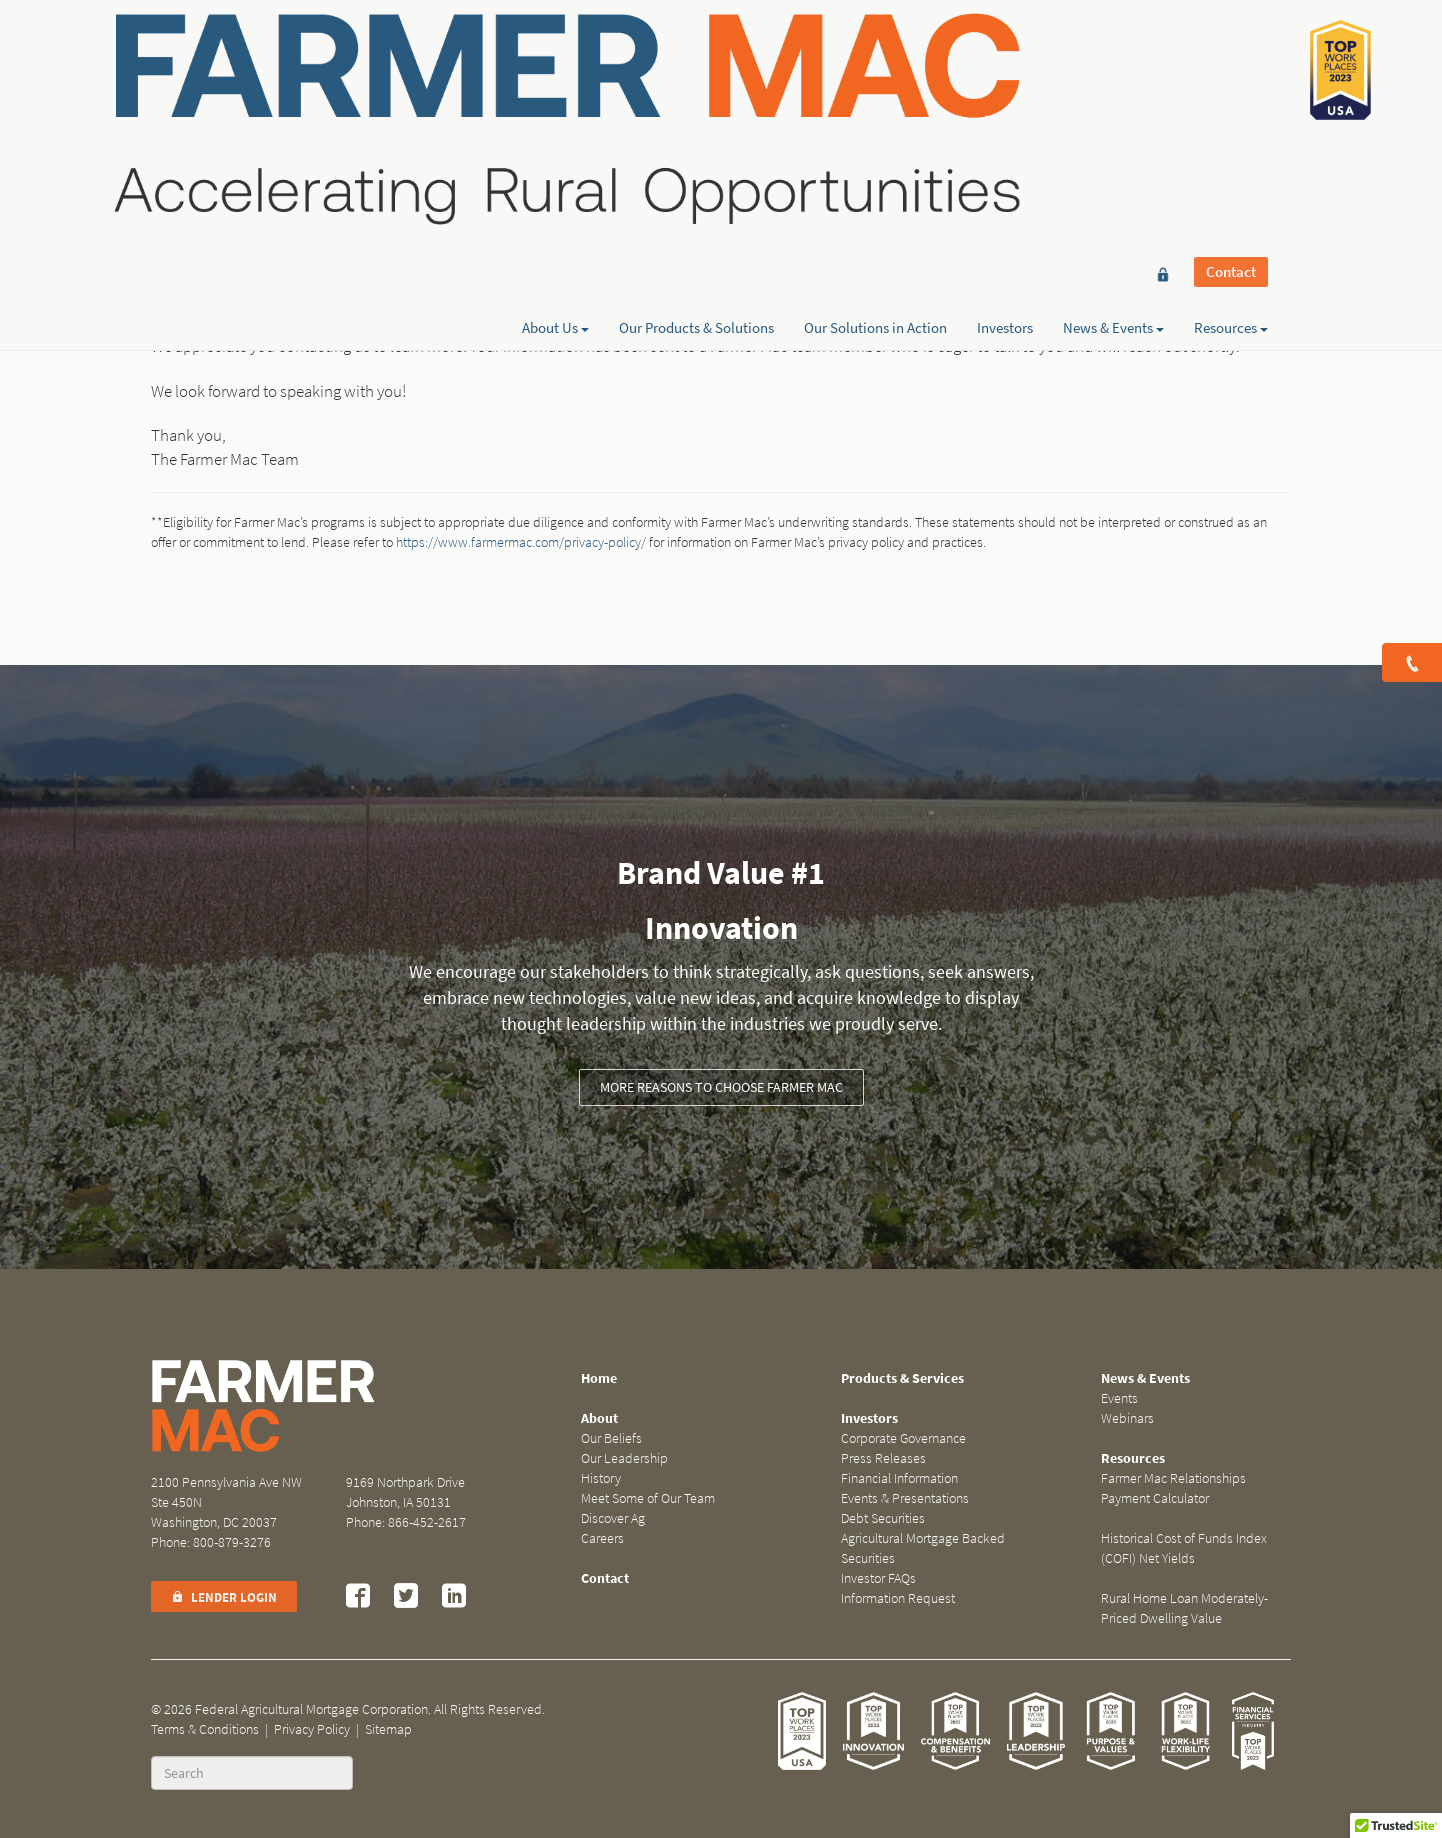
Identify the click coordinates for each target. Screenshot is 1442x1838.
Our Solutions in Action (875, 87)
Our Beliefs (611, 1438)
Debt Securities (883, 1518)
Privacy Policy (312, 1729)
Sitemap (388, 1729)
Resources (1231, 87)
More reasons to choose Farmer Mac (721, 1087)
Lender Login (224, 1597)
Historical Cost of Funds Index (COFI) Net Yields (1184, 1548)
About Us (555, 87)
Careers (602, 1538)
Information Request (898, 1598)
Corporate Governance (903, 1438)
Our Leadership (624, 1458)
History (601, 1478)
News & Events (1113, 87)
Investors (1005, 87)
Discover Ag (613, 1518)
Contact (1231, 52)
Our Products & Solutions (696, 87)
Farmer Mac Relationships (1173, 1478)
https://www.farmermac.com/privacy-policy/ (521, 542)
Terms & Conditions (205, 1729)
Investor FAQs (878, 1578)
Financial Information (899, 1478)
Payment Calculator (1155, 1498)
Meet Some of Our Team (648, 1498)
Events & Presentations (905, 1498)
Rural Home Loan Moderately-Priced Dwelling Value (1184, 1608)
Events (1119, 1398)
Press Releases (883, 1458)
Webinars (1127, 1418)
